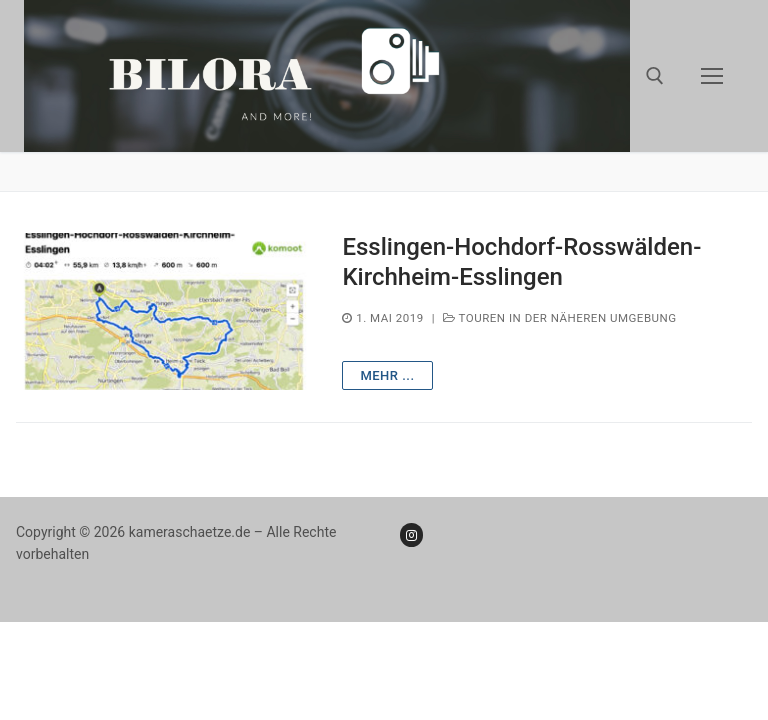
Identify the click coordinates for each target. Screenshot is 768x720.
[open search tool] (655, 76)
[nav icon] (712, 76)
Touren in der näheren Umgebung (560, 318)
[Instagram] (411, 534)
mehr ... (387, 375)
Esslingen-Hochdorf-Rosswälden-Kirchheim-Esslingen (521, 261)
